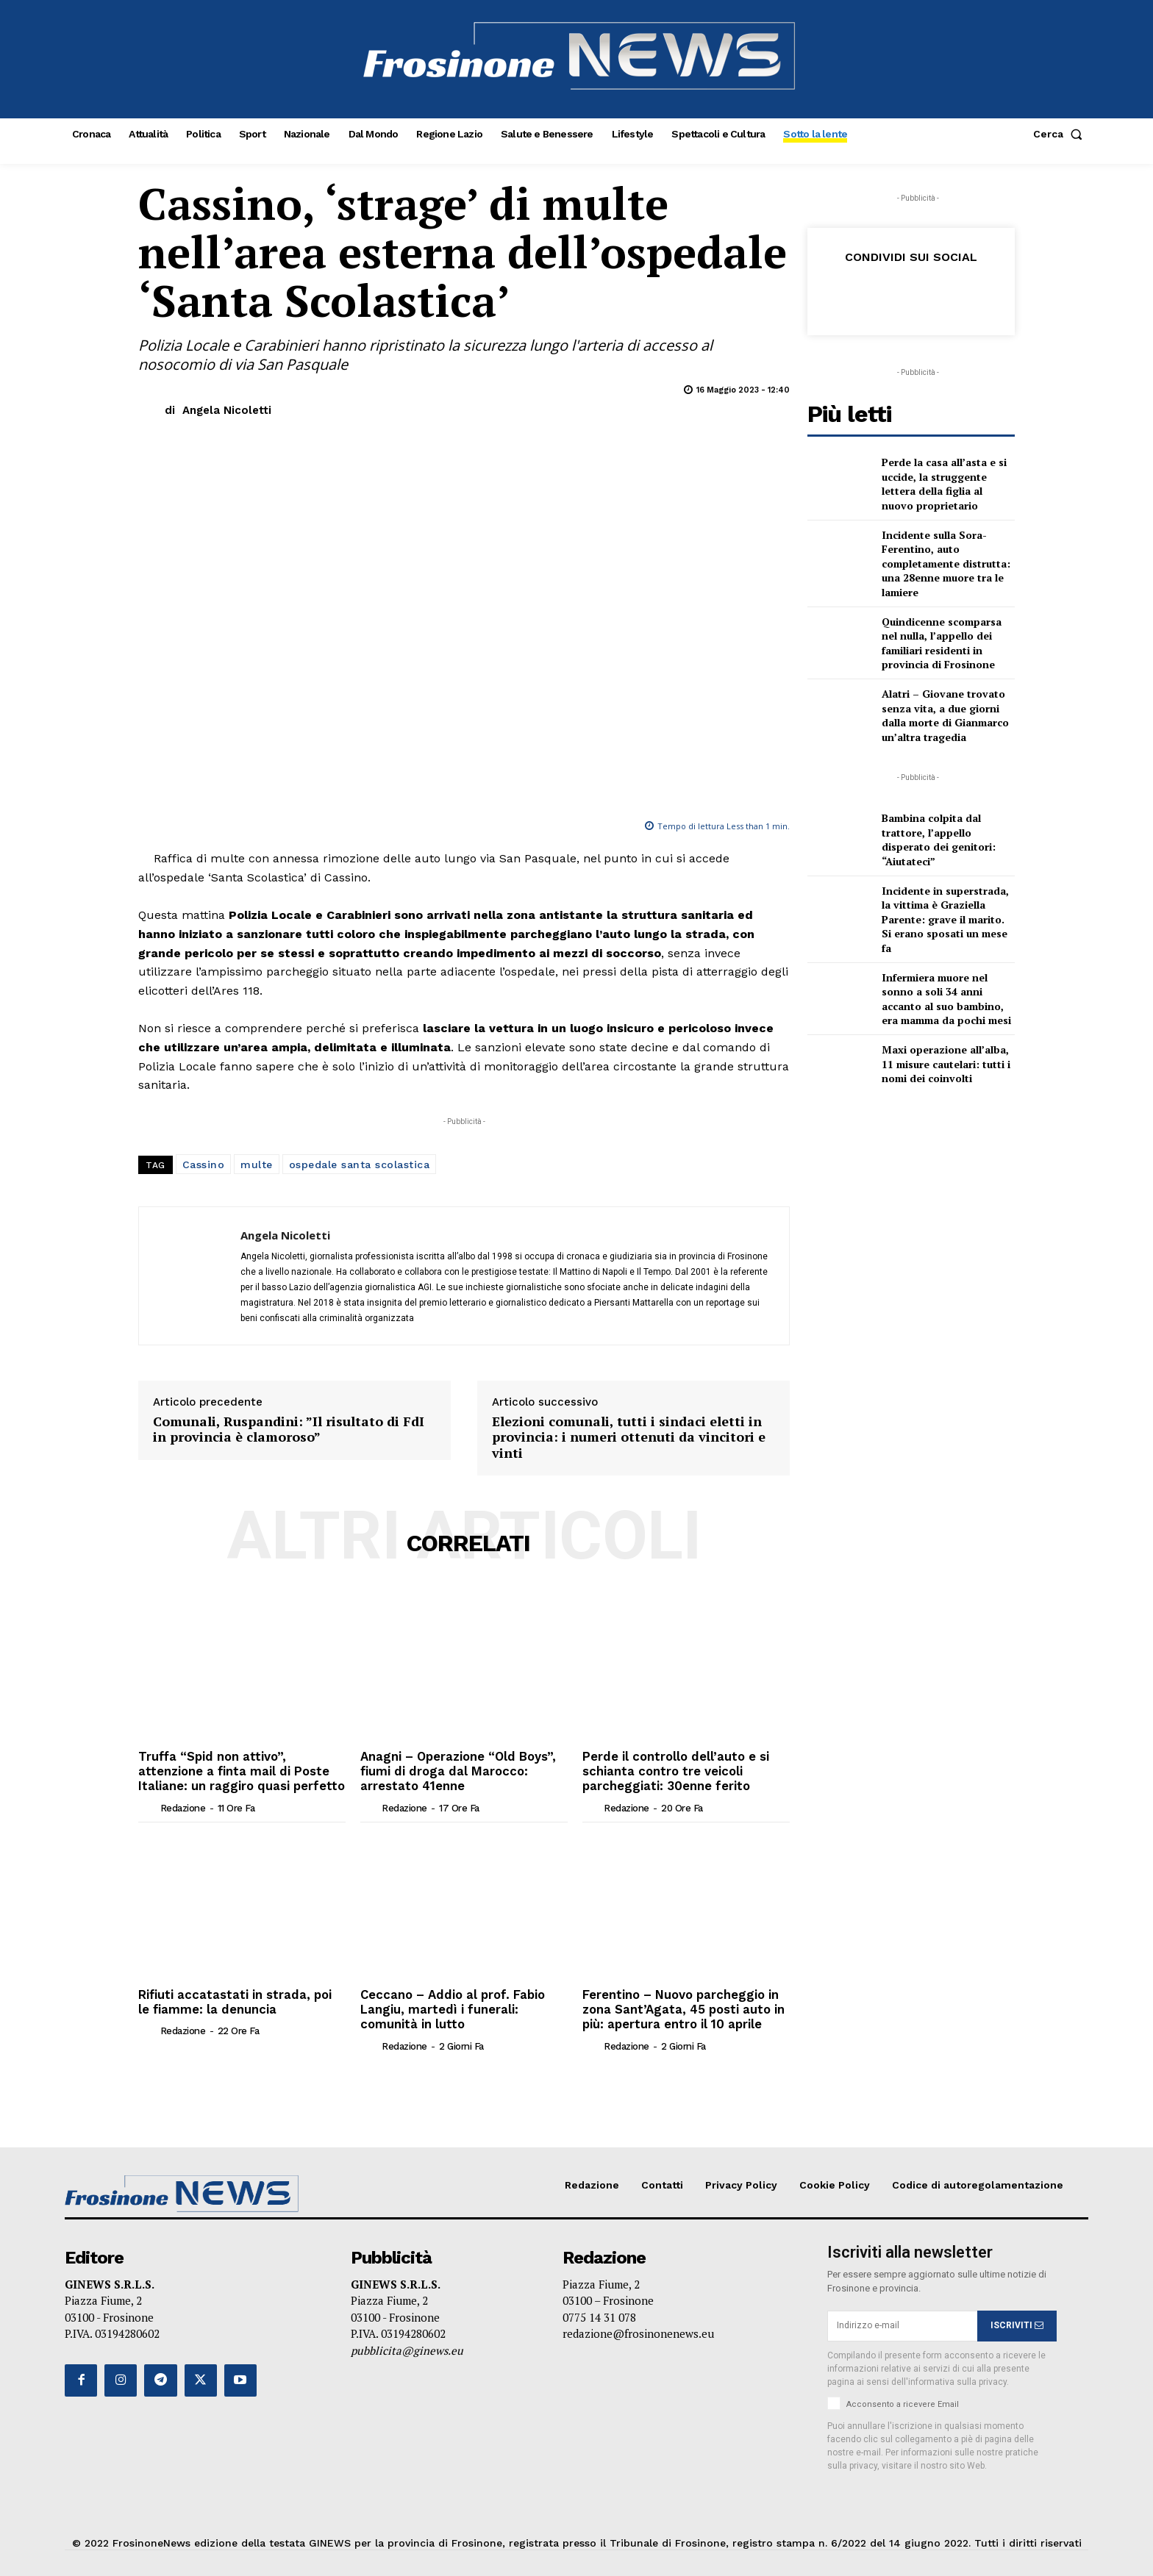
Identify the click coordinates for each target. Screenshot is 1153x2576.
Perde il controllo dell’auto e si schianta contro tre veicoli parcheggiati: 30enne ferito (673, 1770)
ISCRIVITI (1016, 2321)
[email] (902, 2321)
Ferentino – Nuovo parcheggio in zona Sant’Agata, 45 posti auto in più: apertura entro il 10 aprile (681, 2006)
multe (256, 1164)
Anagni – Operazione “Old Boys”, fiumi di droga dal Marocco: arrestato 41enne (456, 1770)
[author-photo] (147, 1805)
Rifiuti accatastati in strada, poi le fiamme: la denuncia (238, 1999)
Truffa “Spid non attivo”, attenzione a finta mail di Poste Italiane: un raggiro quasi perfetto (238, 1770)
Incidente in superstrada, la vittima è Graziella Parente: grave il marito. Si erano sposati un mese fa (945, 919)
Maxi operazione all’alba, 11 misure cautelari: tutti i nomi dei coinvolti (946, 1063)
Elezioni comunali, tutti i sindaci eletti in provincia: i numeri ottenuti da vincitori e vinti (628, 1437)
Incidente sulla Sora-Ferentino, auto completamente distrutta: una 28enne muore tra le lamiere (946, 563)
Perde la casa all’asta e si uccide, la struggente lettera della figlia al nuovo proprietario (944, 483)
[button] (1060, 133)
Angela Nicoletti (226, 410)
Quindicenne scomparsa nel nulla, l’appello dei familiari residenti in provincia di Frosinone (942, 643)
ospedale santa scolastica (359, 1164)
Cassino (203, 1164)
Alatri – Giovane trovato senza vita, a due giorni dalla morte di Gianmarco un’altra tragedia (945, 715)
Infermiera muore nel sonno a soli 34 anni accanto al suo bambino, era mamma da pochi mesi (946, 999)
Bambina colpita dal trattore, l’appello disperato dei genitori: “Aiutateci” (939, 839)
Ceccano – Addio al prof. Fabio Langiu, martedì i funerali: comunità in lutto (449, 2006)
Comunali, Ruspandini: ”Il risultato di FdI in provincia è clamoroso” (288, 1429)
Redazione (183, 1805)
